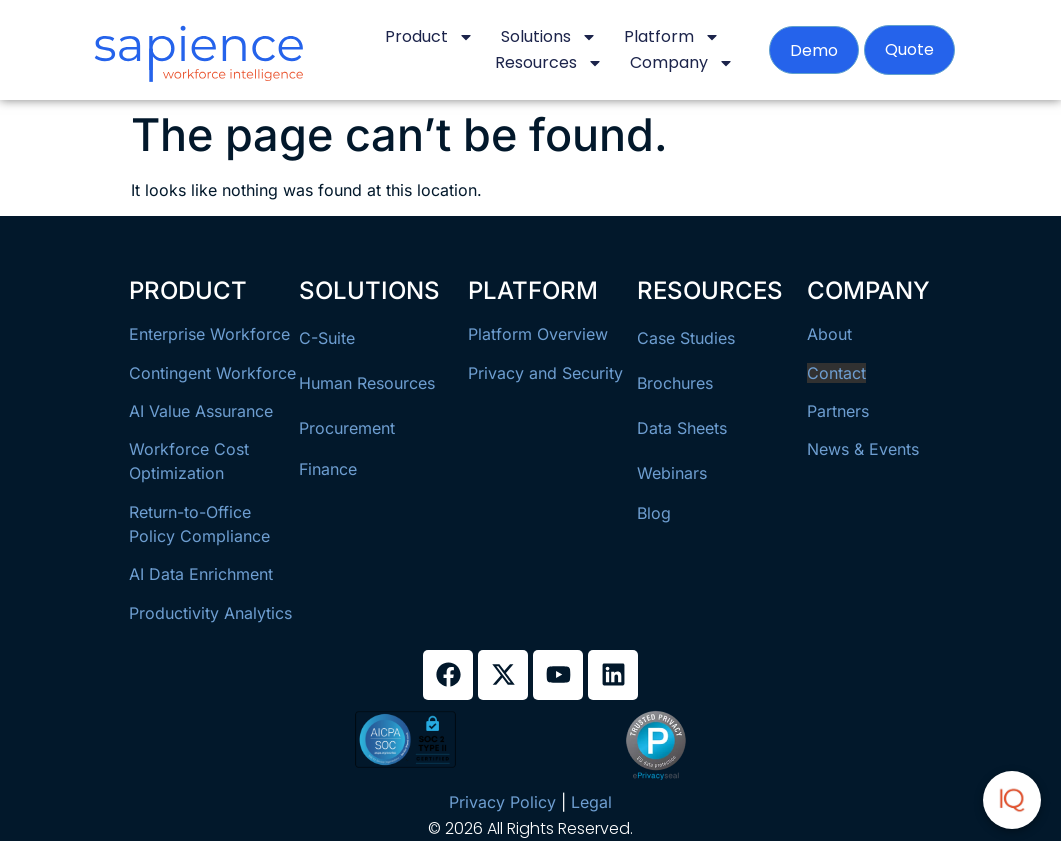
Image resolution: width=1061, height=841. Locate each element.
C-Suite (327, 338)
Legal (591, 802)
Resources (549, 63)
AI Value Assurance (201, 411)
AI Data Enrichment (201, 574)
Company (682, 63)
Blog (654, 513)
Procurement (347, 428)
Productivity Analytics (210, 613)
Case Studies (686, 338)
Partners (838, 411)
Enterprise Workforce (209, 334)
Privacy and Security (545, 373)
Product (429, 37)
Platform (672, 37)
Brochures (675, 383)
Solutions (549, 37)
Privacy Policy (502, 802)
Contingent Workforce (212, 373)
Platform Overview (538, 334)
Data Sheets (682, 428)
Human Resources (367, 383)
